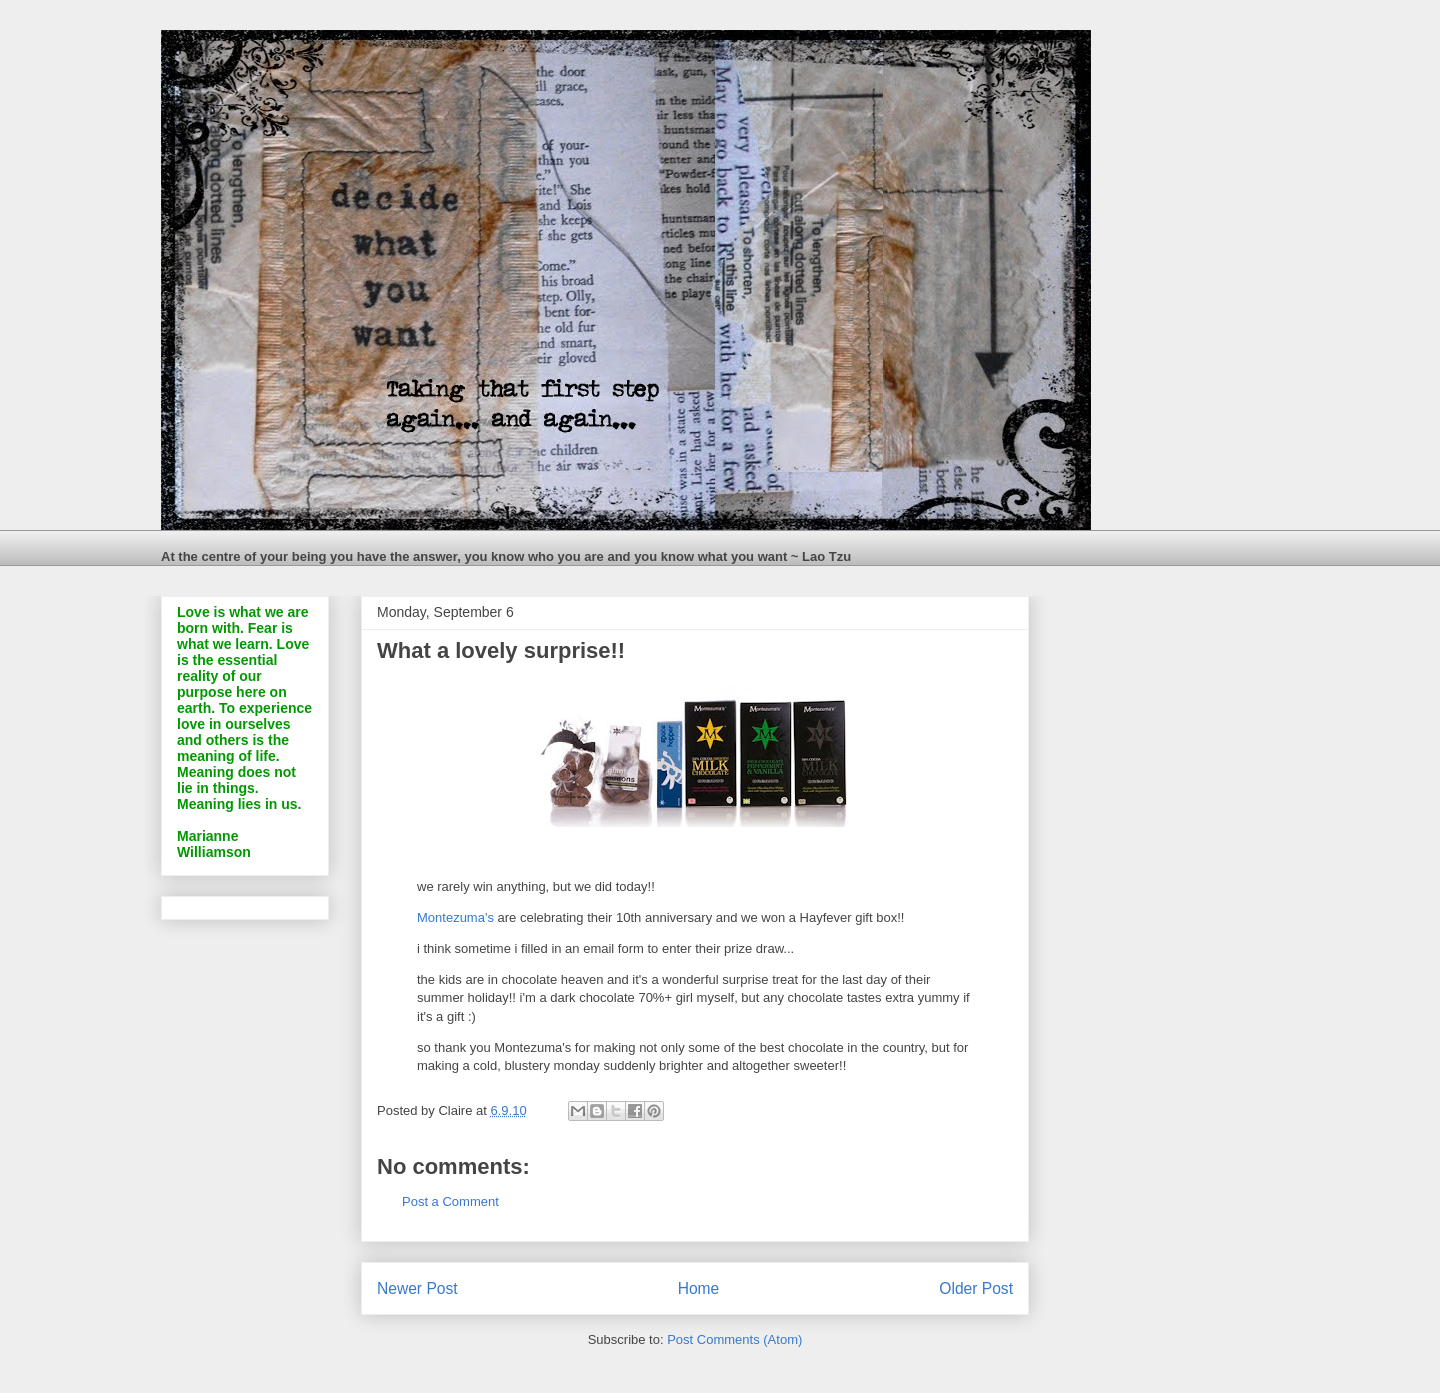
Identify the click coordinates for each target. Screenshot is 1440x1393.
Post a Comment (450, 1201)
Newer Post (417, 1288)
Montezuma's (457, 917)
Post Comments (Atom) (734, 1339)
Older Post (976, 1288)
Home (699, 1288)
